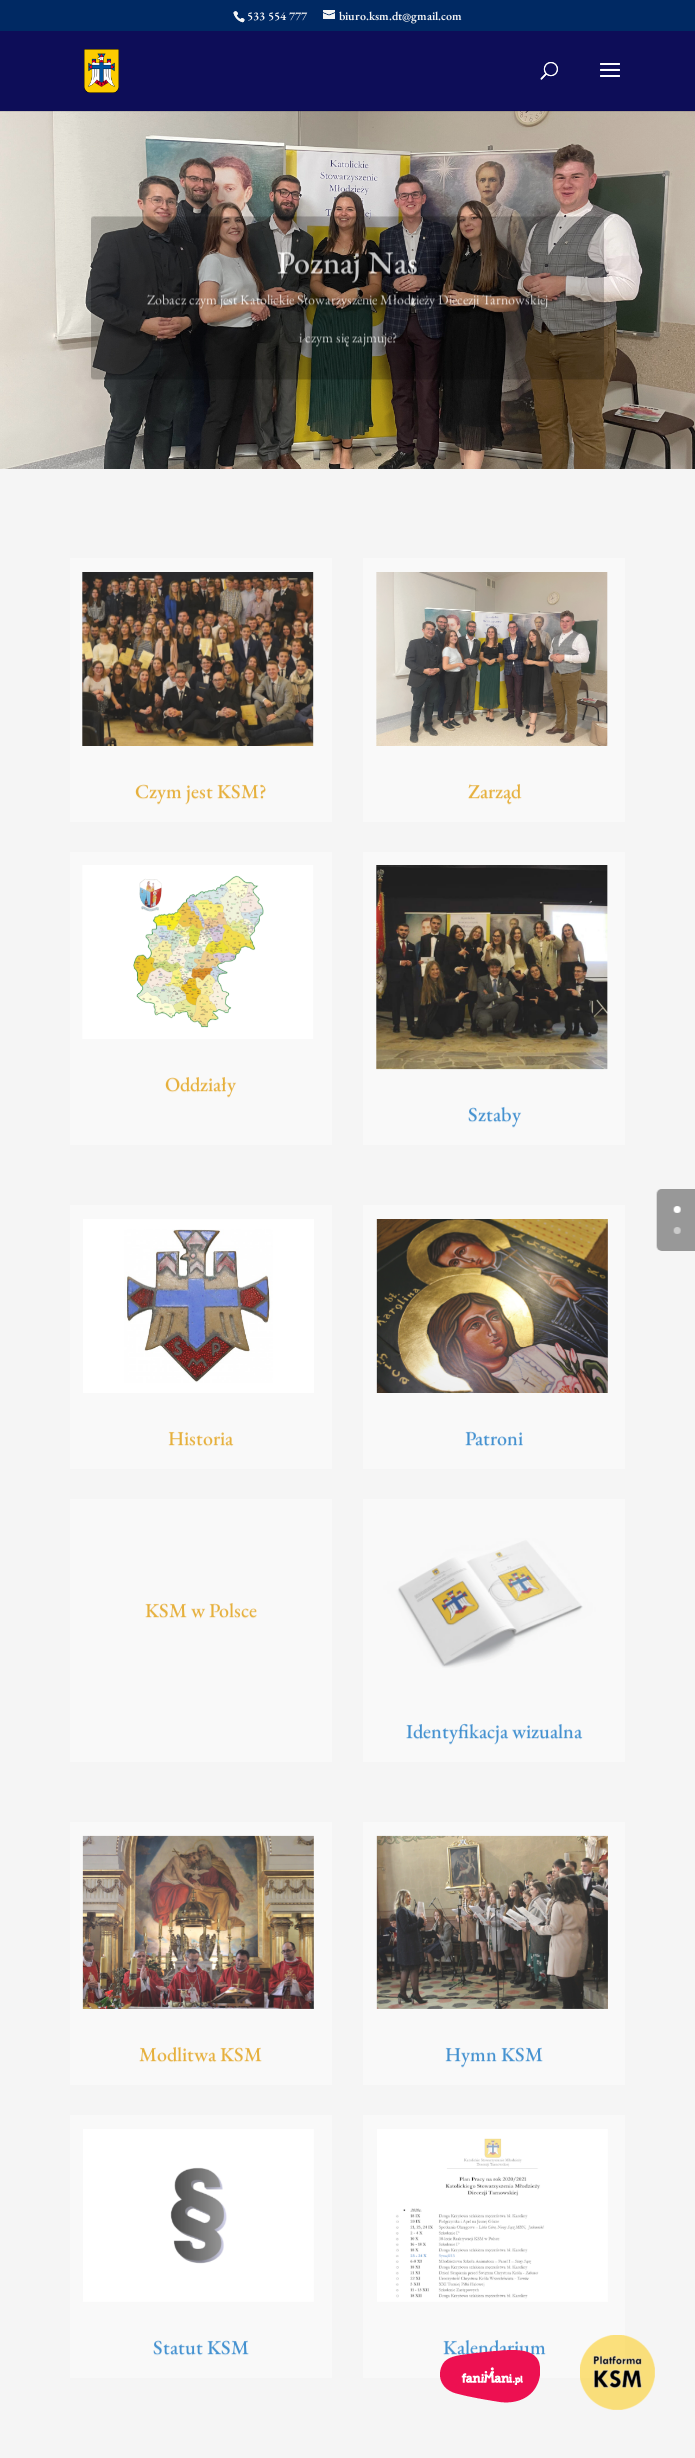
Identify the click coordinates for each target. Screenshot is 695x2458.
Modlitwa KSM (200, 2058)
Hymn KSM (494, 2058)
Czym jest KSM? (201, 794)
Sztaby (494, 1118)
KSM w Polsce (201, 1613)
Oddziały (200, 1088)
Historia (200, 1442)
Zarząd (494, 794)
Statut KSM (201, 2351)
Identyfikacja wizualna (494, 1735)
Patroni (494, 1442)
